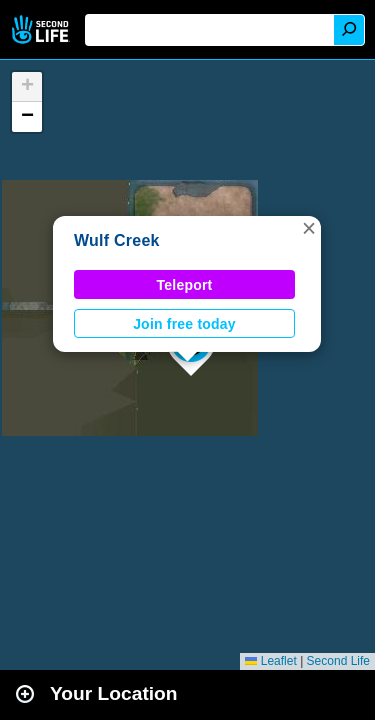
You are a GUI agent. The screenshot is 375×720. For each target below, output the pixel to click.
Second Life (42, 29)
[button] (309, 228)
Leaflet (270, 661)
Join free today (184, 324)
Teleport (185, 285)
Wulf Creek (117, 240)
